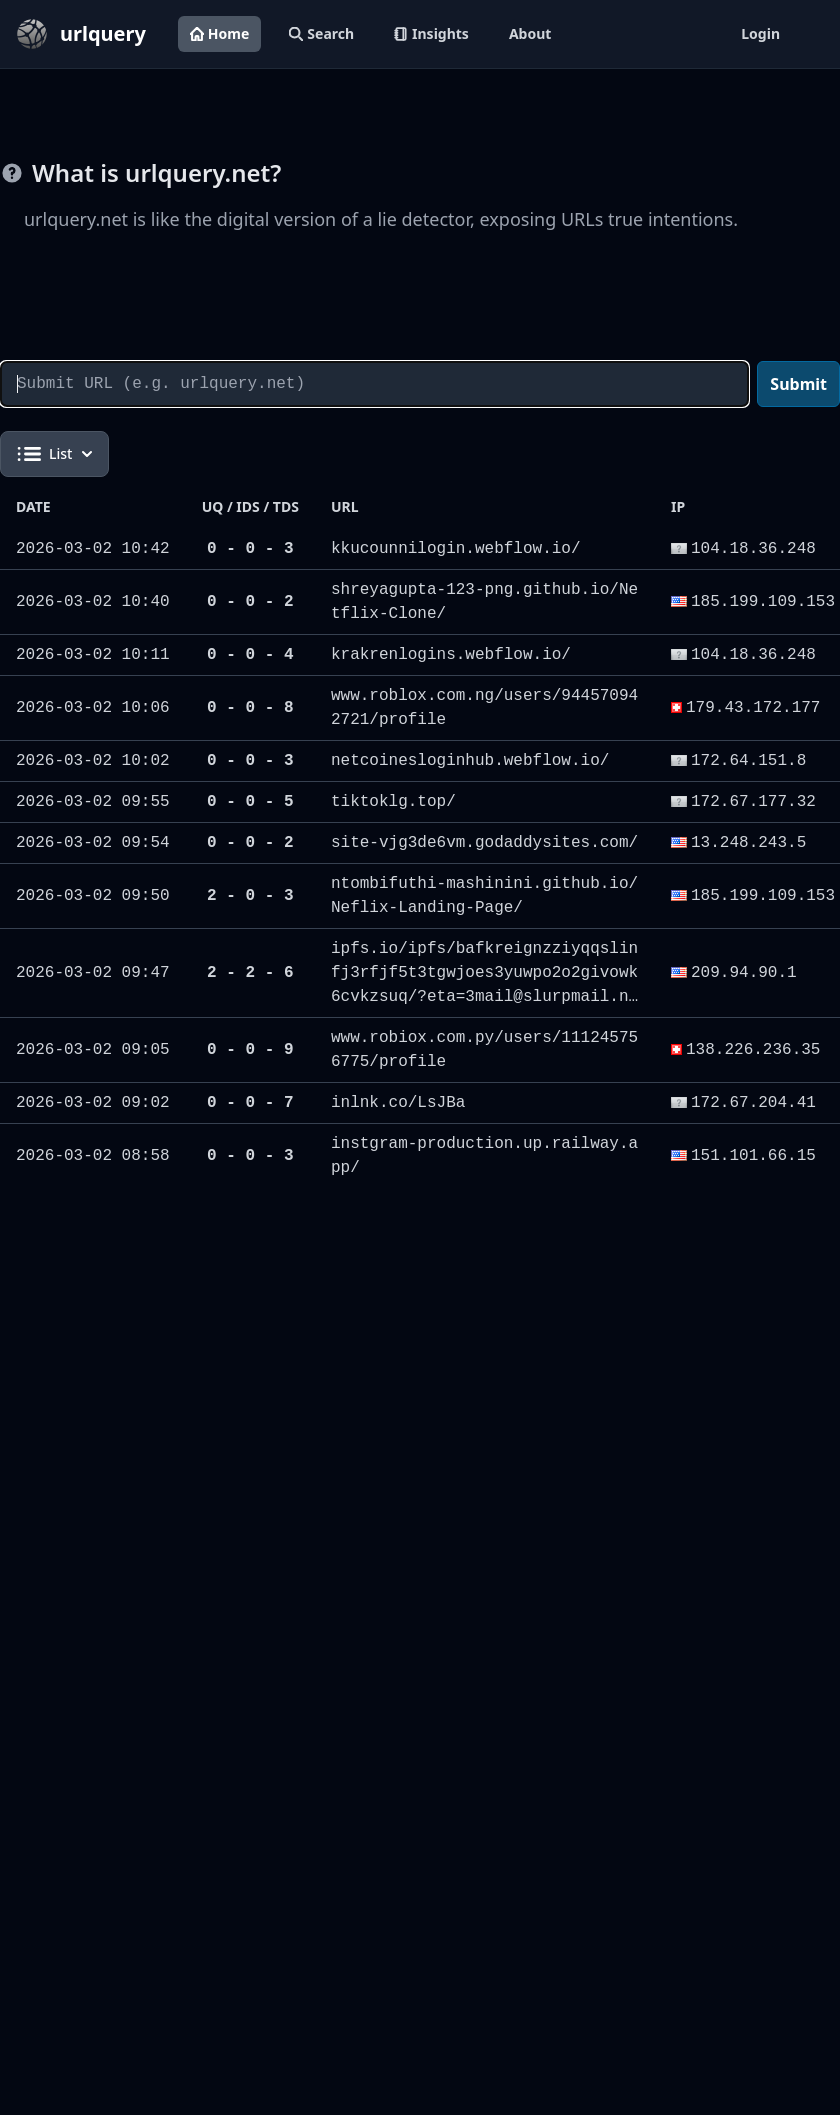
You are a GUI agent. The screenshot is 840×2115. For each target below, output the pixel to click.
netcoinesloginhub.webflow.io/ (470, 761)
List (54, 454)
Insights (431, 33)
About (530, 33)
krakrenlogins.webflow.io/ (451, 655)
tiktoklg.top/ (393, 802)
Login (760, 33)
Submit (798, 384)
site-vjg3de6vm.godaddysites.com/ (484, 843)
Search (321, 33)
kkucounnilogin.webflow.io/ (456, 549)
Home (219, 33)
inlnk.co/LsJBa (398, 1103)
